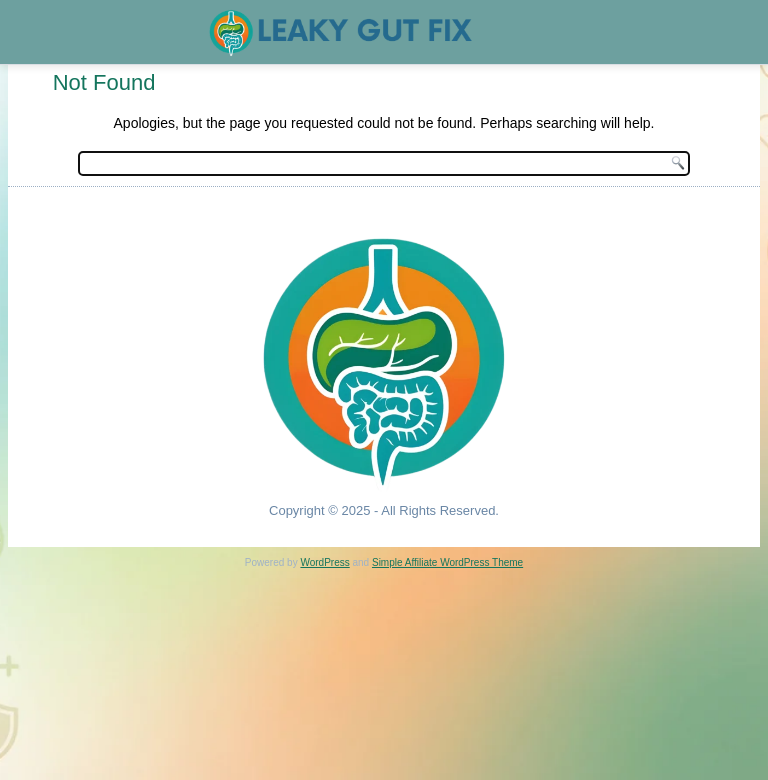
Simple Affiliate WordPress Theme (447, 562)
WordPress (324, 562)
